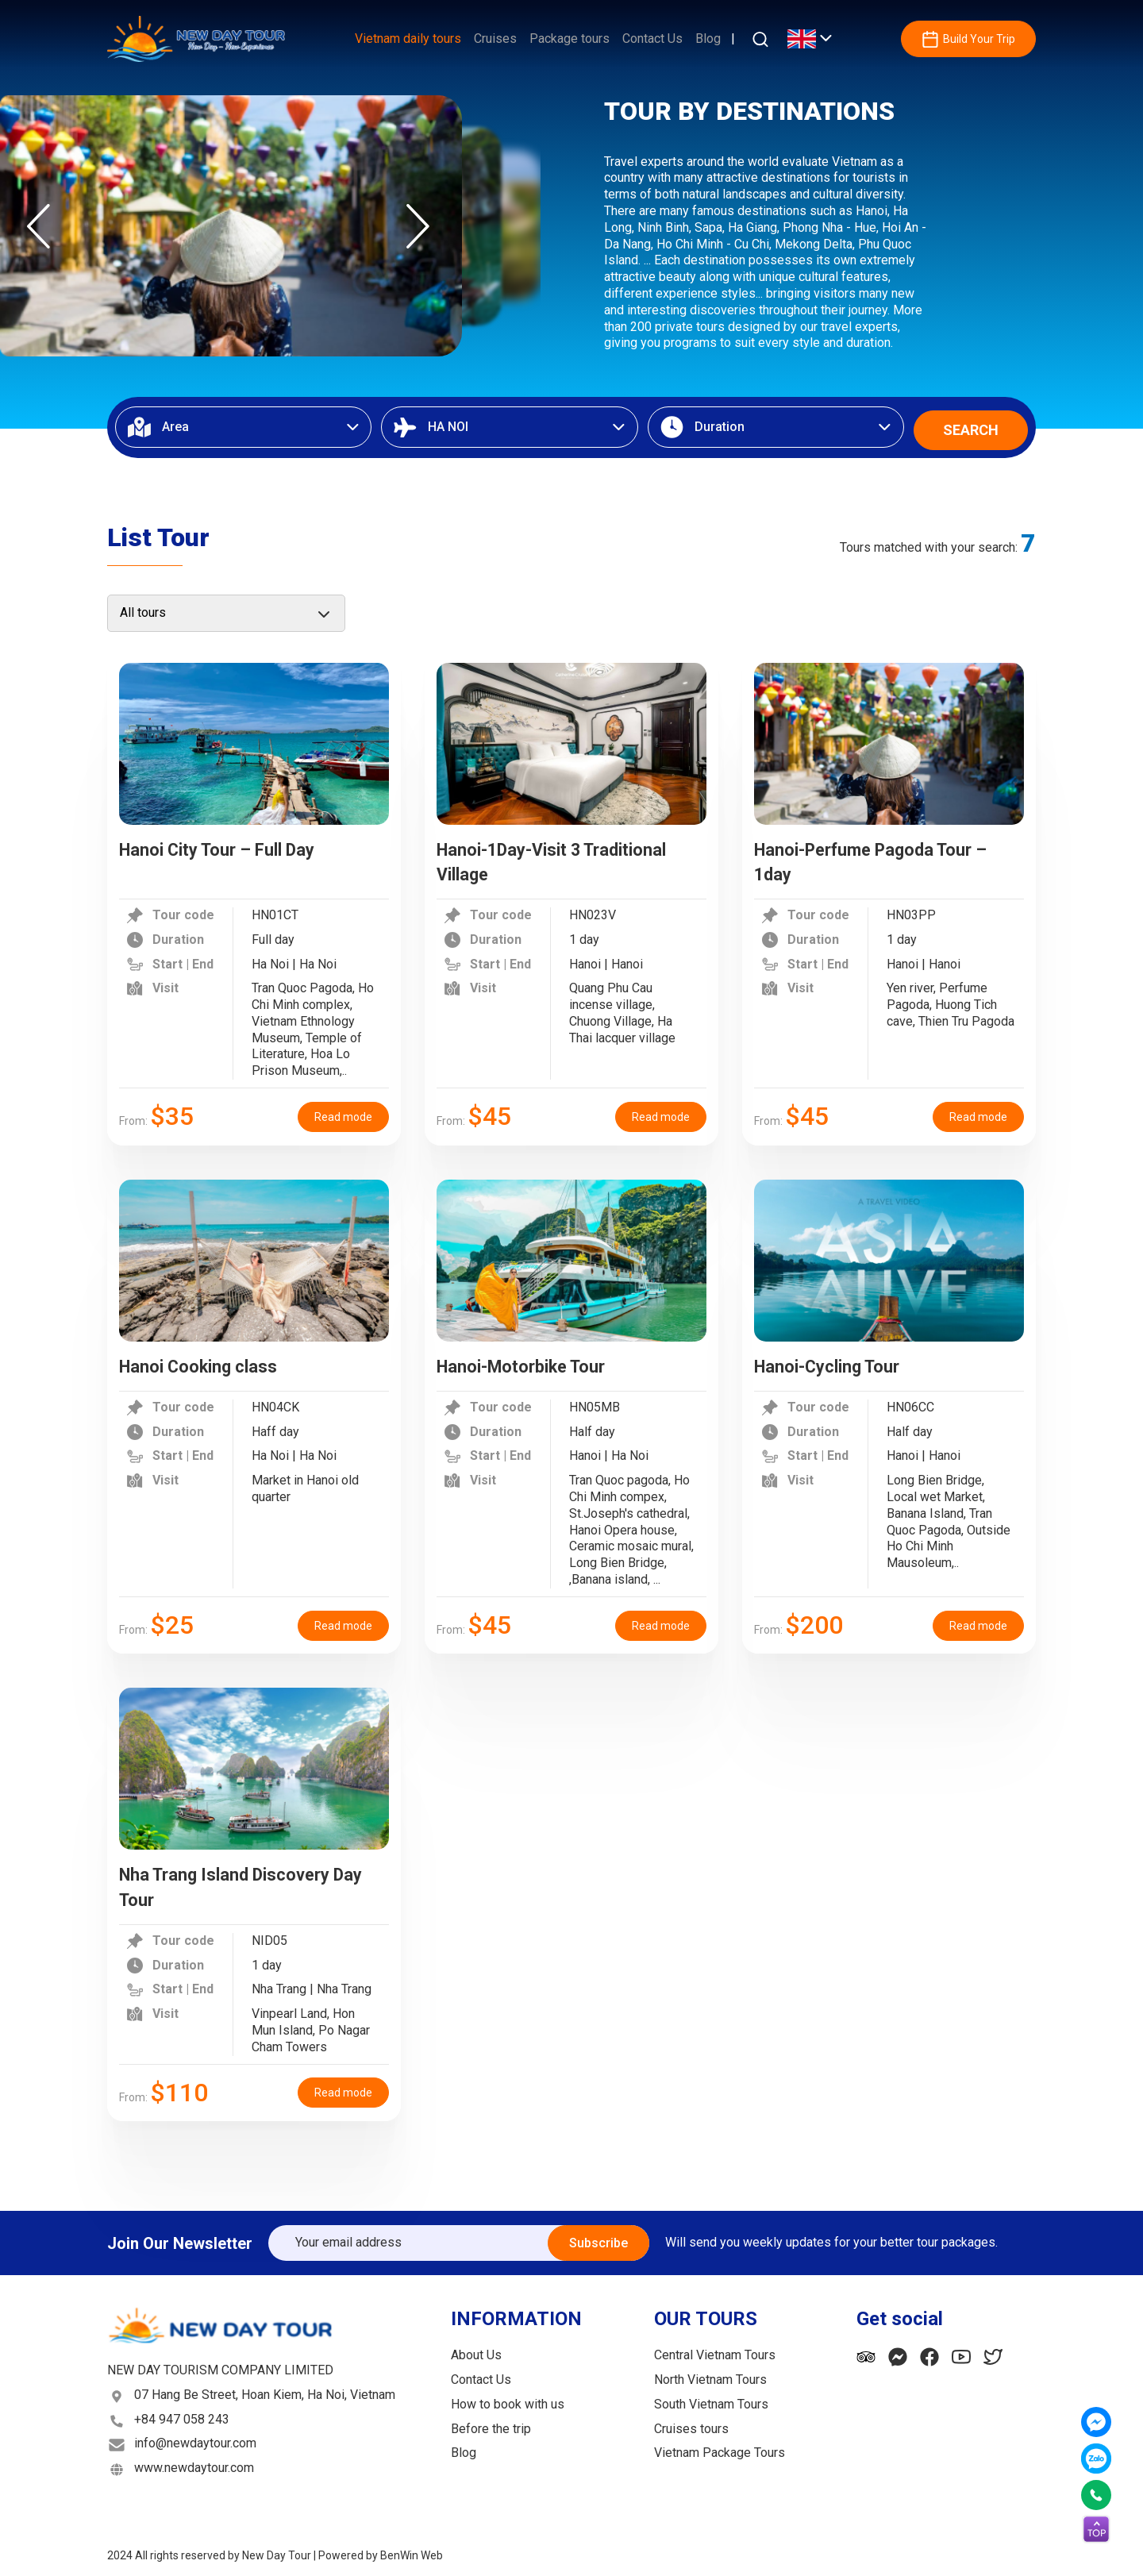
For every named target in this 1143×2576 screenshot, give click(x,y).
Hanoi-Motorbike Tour (532, 1361)
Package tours (569, 38)
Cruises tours (691, 2424)
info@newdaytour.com (195, 2439)
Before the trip (491, 2424)
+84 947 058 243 (181, 2414)
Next (417, 226)
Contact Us (652, 38)
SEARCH (971, 425)
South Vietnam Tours (711, 2399)
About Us (476, 2350)
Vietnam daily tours (408, 38)
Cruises (495, 38)
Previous (38, 226)
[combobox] (243, 425)
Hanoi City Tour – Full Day (230, 845)
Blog (708, 38)
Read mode (343, 1112)
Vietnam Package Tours (719, 2448)
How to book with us (507, 2399)
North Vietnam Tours (710, 2374)
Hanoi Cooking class (208, 1361)
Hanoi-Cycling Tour (836, 1361)
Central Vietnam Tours (714, 2350)
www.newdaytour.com (194, 2463)
